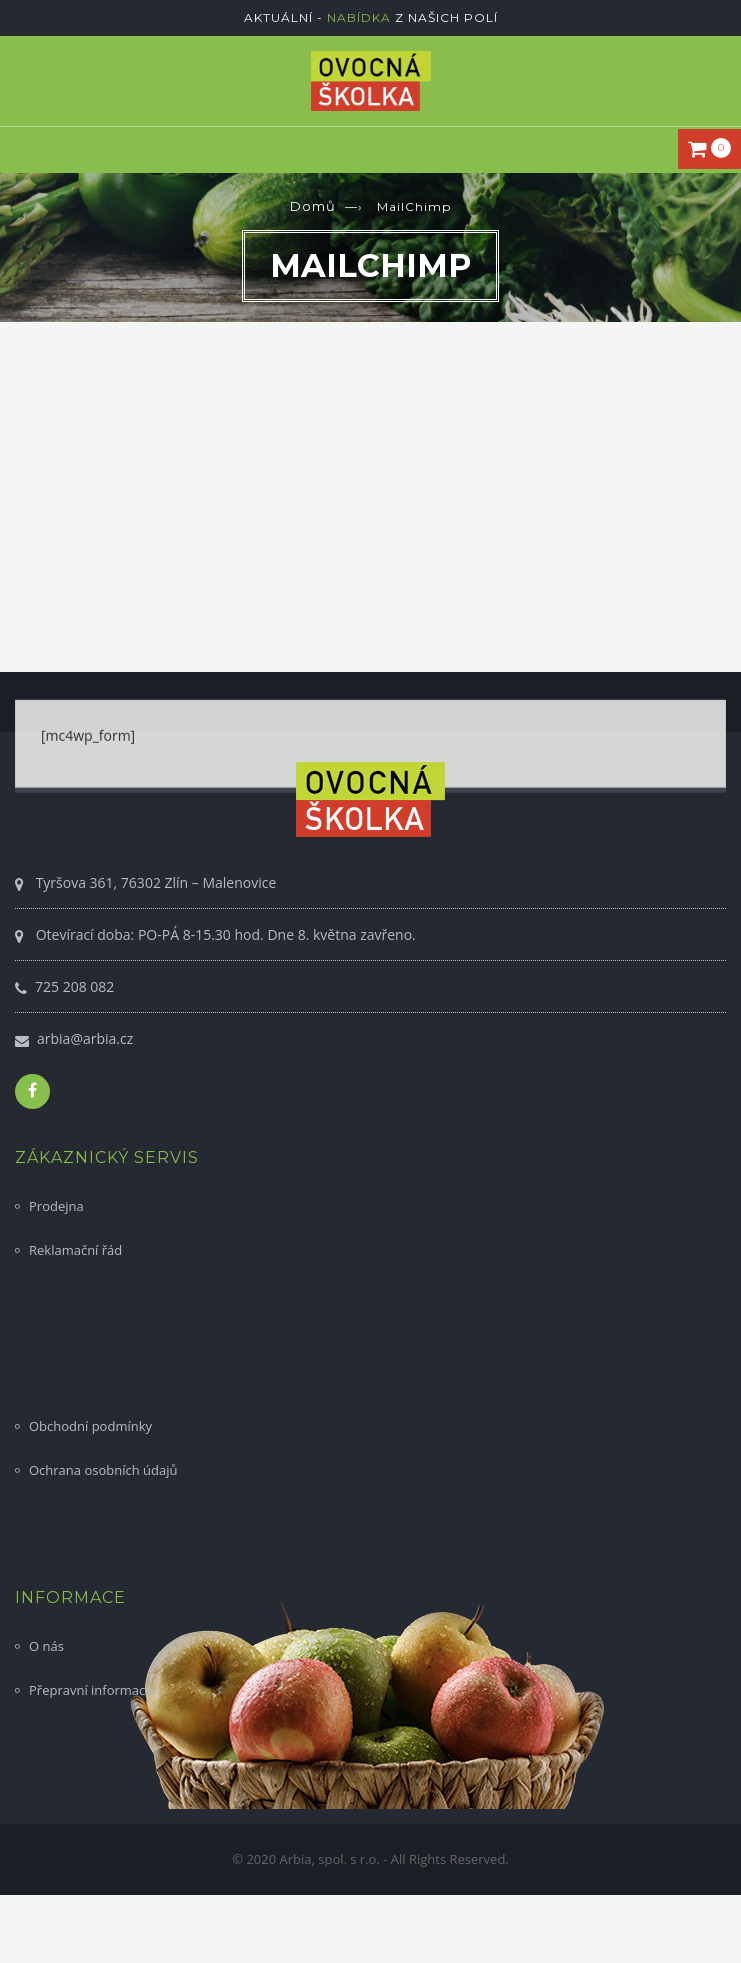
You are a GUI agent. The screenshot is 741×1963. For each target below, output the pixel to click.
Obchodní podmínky (90, 1426)
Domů (313, 206)
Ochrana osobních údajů (103, 1470)
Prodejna (56, 1206)
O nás (46, 1646)
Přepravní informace (91, 1690)
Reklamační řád (75, 1250)
